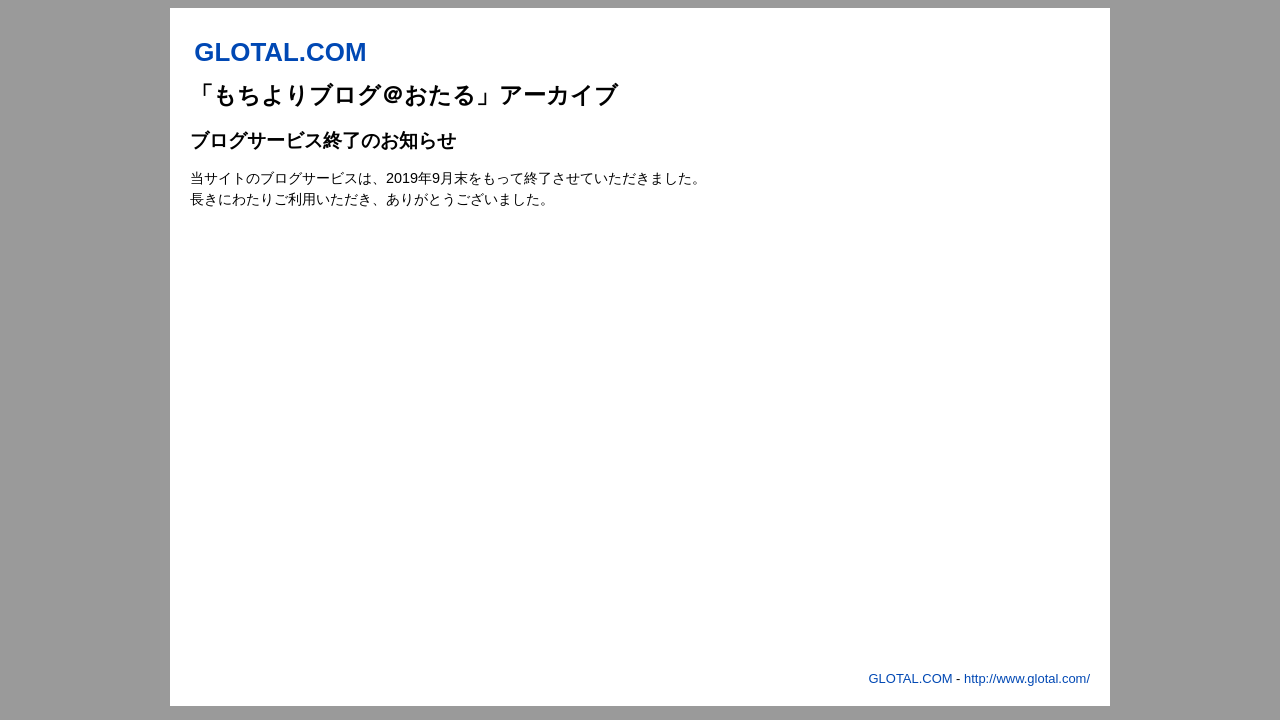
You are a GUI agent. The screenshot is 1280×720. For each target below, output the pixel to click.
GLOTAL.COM (911, 678)
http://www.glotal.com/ (1027, 678)
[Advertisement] (996, 365)
